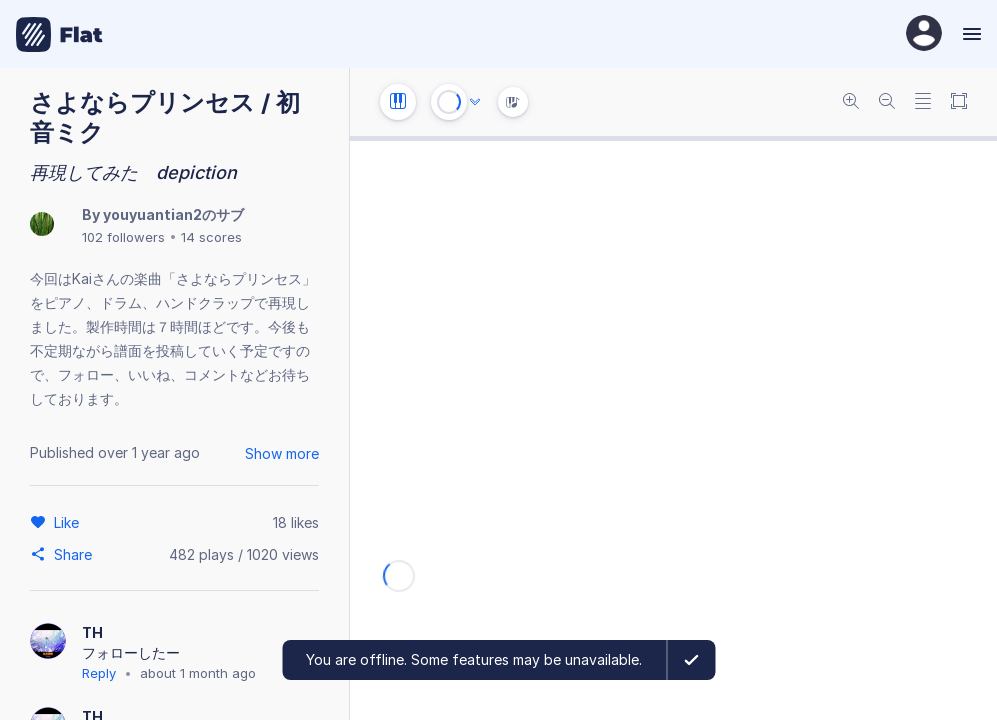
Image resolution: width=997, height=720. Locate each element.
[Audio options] (475, 102)
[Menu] (969, 34)
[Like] (69, 522)
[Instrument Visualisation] (513, 102)
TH (93, 632)
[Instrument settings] (398, 102)
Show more (282, 453)
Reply (99, 673)
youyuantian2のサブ (173, 214)
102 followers (123, 237)
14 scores (211, 237)
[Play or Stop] (449, 102)
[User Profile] (924, 34)
